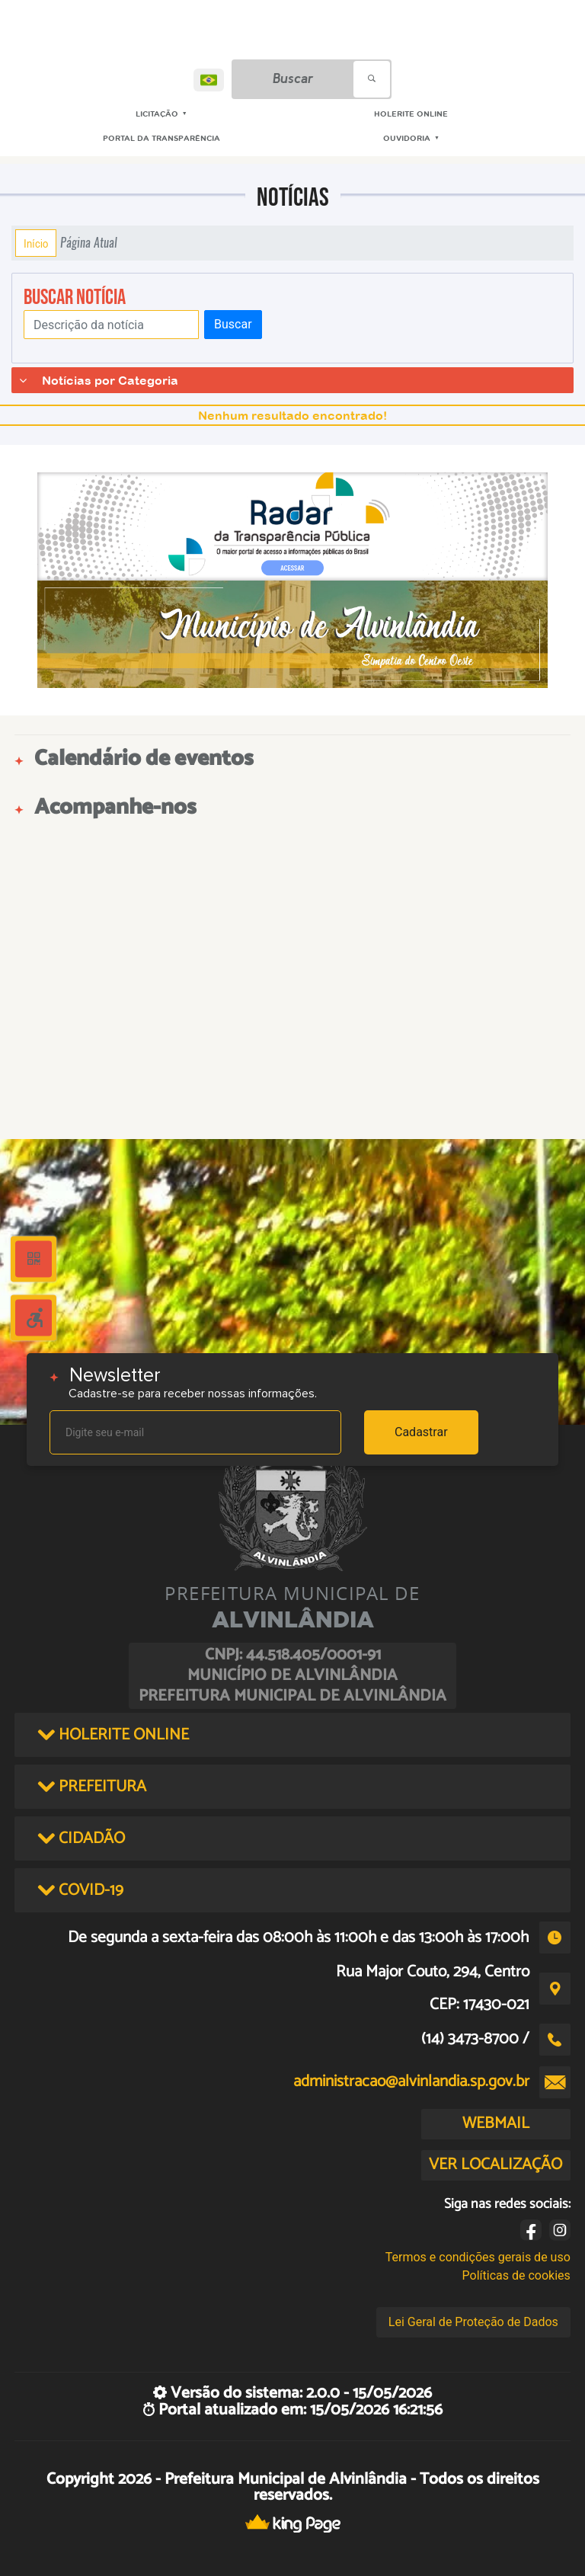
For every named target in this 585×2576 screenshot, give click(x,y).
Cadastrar (421, 1432)
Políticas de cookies (516, 2275)
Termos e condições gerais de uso (478, 2257)
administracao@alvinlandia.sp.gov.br (411, 2081)
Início (36, 243)
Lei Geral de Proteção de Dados (473, 2322)
